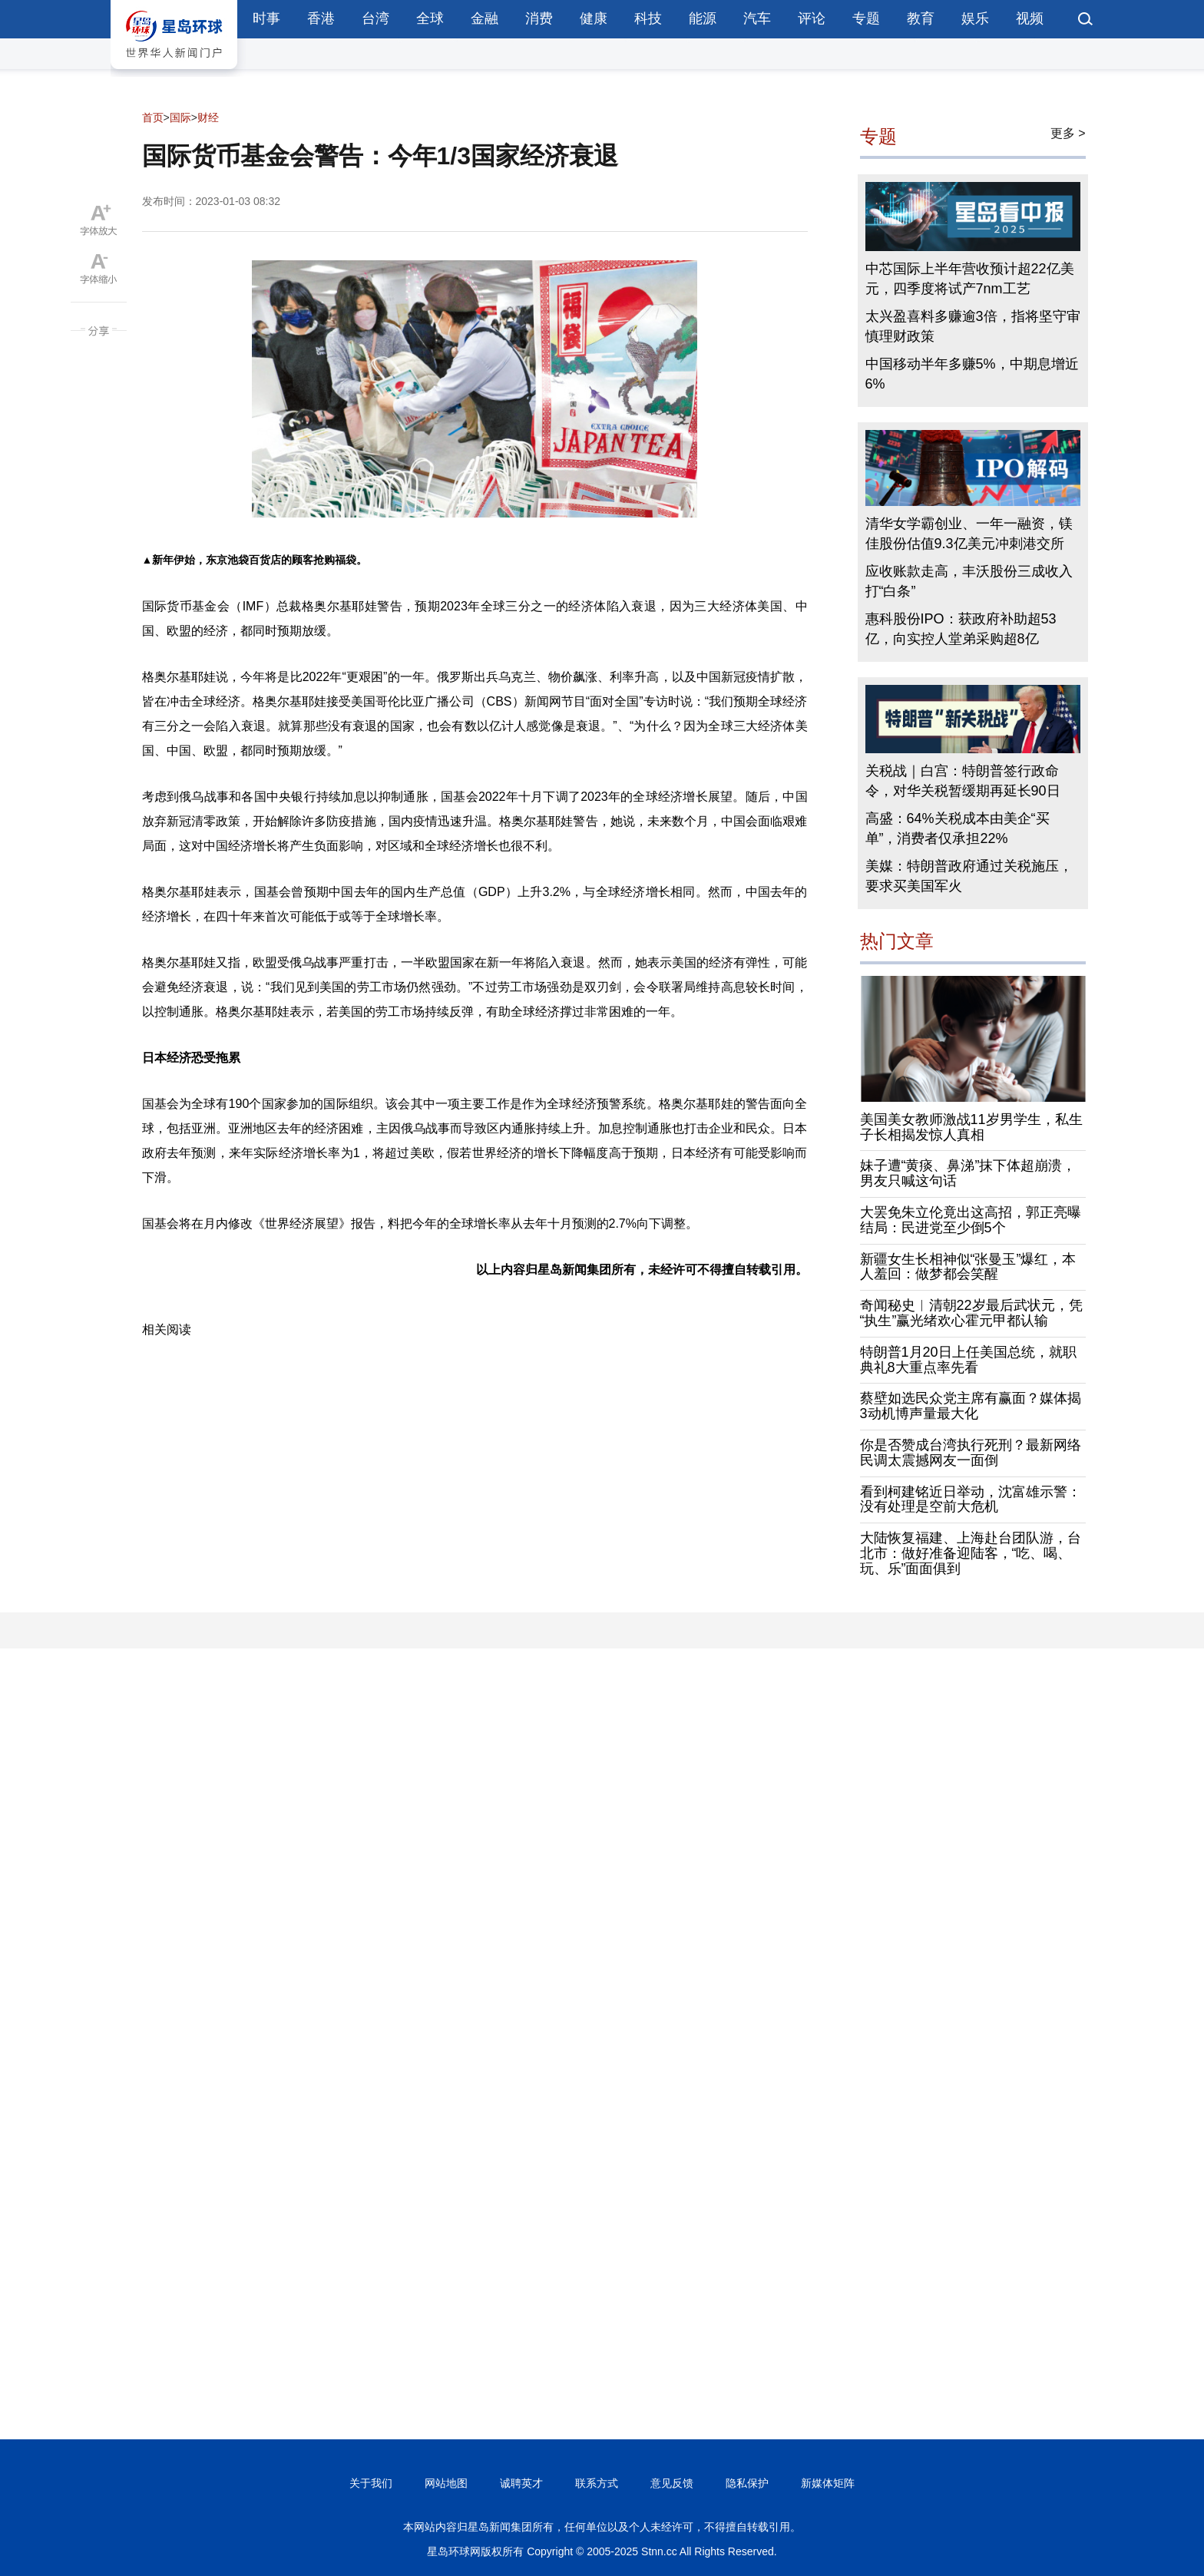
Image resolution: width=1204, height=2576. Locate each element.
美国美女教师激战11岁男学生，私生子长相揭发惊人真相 (971, 1127)
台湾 (375, 18)
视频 (1030, 18)
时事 (266, 18)
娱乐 (975, 18)
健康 (593, 18)
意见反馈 (671, 2483)
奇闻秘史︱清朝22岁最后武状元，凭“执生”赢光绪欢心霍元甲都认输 (971, 1313)
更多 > (1068, 133)
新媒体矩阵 (828, 2483)
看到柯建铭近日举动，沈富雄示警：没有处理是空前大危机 (970, 1499)
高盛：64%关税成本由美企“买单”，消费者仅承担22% (957, 828)
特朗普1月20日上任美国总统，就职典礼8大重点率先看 (968, 1359)
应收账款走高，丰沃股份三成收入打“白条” (969, 581)
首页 (153, 117)
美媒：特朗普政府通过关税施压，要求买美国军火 (969, 876)
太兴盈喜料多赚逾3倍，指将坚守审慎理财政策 (972, 326)
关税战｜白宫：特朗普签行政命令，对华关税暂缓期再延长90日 (962, 781)
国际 (180, 117)
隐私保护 (747, 2483)
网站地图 (446, 2483)
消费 (539, 18)
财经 (208, 117)
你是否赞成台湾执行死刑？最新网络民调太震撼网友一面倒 (970, 1452)
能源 (702, 18)
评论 (811, 18)
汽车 (757, 18)
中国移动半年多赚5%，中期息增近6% (972, 374)
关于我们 (370, 2483)
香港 (321, 18)
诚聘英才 (521, 2483)
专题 (866, 18)
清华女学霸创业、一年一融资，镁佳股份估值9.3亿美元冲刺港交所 (969, 533)
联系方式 (596, 2483)
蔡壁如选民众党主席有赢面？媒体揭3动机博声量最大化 (970, 1406)
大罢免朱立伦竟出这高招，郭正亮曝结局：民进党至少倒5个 (970, 1220)
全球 (430, 18)
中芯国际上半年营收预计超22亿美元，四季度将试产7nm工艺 (969, 278)
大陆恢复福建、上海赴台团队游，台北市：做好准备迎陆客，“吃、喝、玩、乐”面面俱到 (970, 1553)
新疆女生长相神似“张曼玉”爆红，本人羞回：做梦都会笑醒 (968, 1267)
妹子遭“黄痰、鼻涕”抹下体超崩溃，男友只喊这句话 (968, 1173)
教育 (920, 18)
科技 (648, 18)
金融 (484, 18)
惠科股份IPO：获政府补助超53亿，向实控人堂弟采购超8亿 (961, 628)
